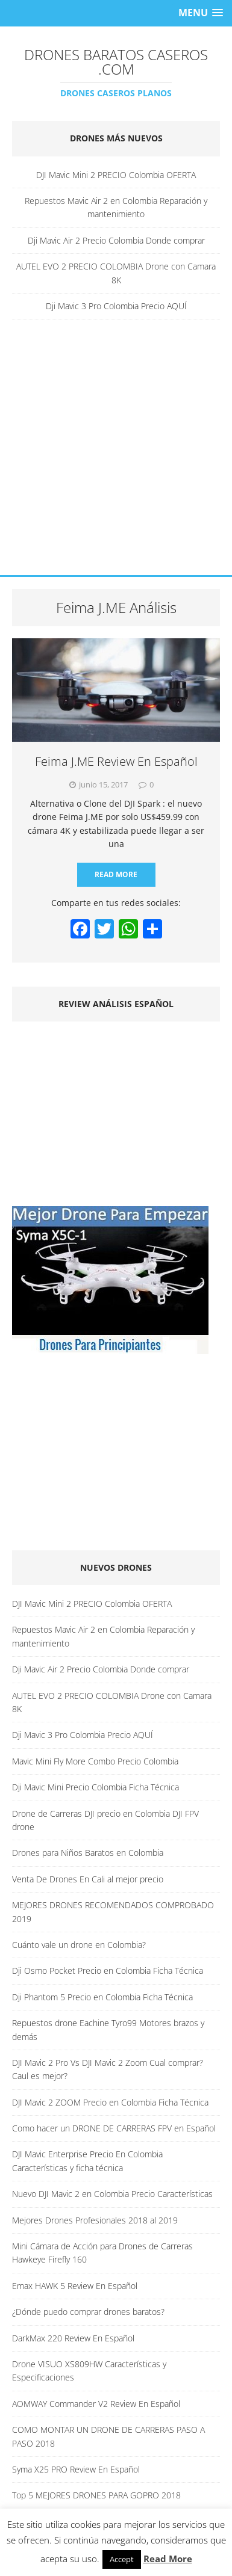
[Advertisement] (116, 453)
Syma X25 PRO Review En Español (76, 2469)
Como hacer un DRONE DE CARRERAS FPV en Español (114, 2128)
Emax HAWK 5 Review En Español (74, 2285)
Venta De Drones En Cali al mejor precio (87, 1879)
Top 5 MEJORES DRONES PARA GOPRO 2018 (96, 2495)
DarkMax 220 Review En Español (73, 2338)
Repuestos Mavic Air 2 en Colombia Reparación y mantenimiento (116, 207)
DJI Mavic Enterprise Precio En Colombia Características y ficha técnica (87, 2160)
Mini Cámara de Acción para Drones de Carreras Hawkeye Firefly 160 (102, 2252)
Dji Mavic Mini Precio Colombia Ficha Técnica (95, 1787)
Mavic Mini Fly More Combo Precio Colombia (95, 1761)
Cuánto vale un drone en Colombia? (79, 1944)
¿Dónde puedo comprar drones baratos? (88, 2311)
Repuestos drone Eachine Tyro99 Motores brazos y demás (108, 2029)
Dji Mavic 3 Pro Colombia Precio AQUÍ (116, 306)
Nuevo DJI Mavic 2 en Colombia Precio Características (112, 2193)
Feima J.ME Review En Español (116, 761)
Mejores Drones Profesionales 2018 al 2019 (95, 2220)
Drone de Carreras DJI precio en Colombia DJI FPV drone (105, 1820)
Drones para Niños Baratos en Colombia (87, 1852)
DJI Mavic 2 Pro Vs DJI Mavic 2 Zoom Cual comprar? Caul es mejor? (107, 2069)
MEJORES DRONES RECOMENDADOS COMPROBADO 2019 (113, 1911)
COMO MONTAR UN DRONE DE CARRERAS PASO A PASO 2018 (108, 2436)
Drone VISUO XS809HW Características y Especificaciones (89, 2370)
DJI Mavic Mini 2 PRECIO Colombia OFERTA (116, 174)
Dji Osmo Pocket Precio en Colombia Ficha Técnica (107, 1970)
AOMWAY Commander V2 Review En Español (96, 2403)
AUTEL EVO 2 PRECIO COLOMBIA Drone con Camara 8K (116, 272)
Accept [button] (122, 2559)
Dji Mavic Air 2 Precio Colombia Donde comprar (116, 240)
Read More (116, 874)
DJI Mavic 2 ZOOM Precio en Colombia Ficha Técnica (110, 2102)
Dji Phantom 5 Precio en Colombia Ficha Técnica (102, 1997)
